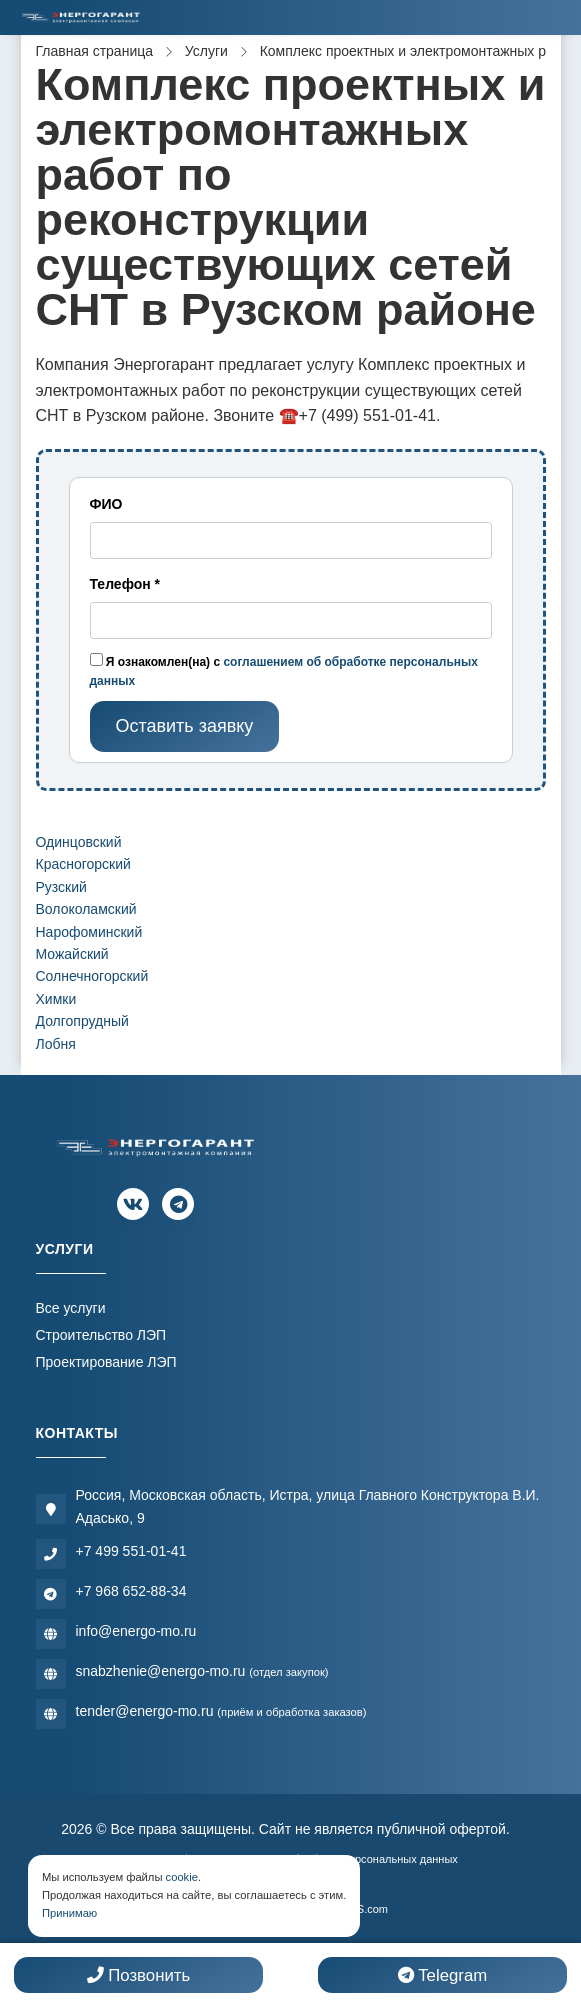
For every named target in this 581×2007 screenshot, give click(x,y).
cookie (182, 1877)
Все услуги (71, 1308)
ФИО (106, 504)
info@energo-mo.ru (136, 1631)
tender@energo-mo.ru (221, 1711)
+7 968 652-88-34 (131, 1591)
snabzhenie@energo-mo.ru (202, 1671)
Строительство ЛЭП (101, 1335)
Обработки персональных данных (371, 1859)
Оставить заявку (184, 726)
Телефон (125, 584)
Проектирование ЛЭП (106, 1362)
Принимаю (69, 1913)
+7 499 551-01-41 (131, 1551)
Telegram (442, 1975)
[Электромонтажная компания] (81, 17)
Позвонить (139, 1975)
